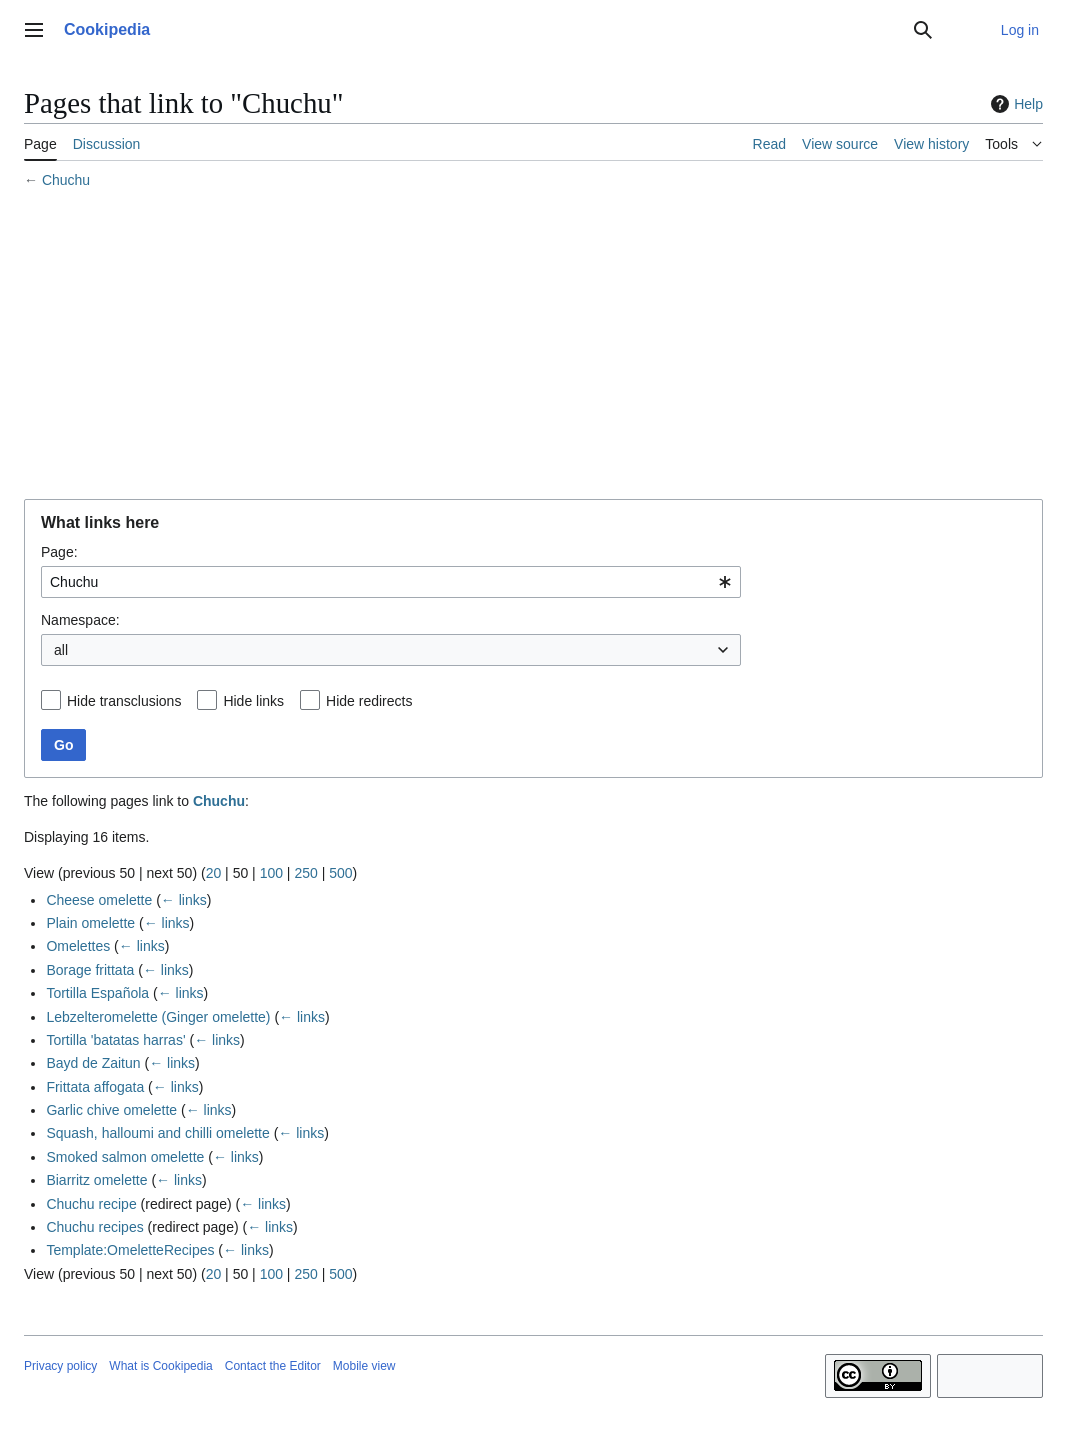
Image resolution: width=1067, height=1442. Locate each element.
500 (340, 873)
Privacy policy (60, 1366)
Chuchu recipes (94, 1227)
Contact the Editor (273, 1366)
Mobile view (364, 1366)
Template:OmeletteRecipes (130, 1250)
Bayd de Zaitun (93, 1063)
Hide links (253, 701)
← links (184, 900)
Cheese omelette (99, 900)
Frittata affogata (95, 1087)
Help (1014, 104)
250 (305, 873)
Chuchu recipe (91, 1204)
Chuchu (66, 180)
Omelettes (78, 946)
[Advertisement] (533, 347)
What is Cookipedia (160, 1366)
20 (214, 873)
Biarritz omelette (96, 1180)
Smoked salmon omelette (125, 1157)
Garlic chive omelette (111, 1110)
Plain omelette (90, 923)
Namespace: (80, 620)
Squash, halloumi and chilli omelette (157, 1133)
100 (271, 873)
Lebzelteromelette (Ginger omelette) (158, 1017)
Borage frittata (90, 970)
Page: (59, 552)
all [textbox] (61, 650)
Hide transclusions (124, 701)
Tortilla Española (97, 993)
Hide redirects (369, 701)
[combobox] (391, 582)
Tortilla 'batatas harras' (115, 1040)
